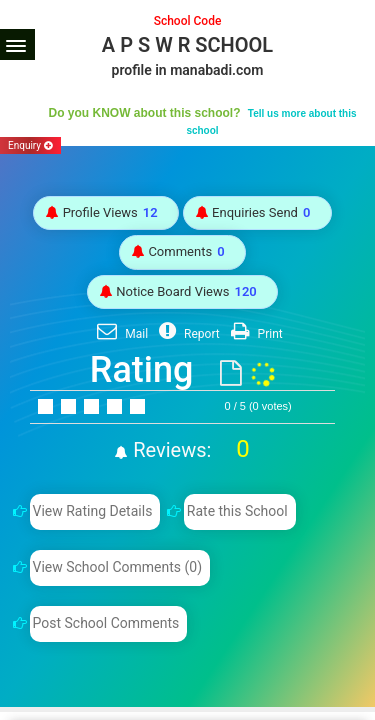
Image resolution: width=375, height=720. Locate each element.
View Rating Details (92, 511)
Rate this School (237, 511)
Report (187, 334)
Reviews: (188, 450)
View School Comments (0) (117, 567)
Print (254, 334)
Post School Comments (105, 623)
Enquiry (30, 145)
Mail (120, 334)
